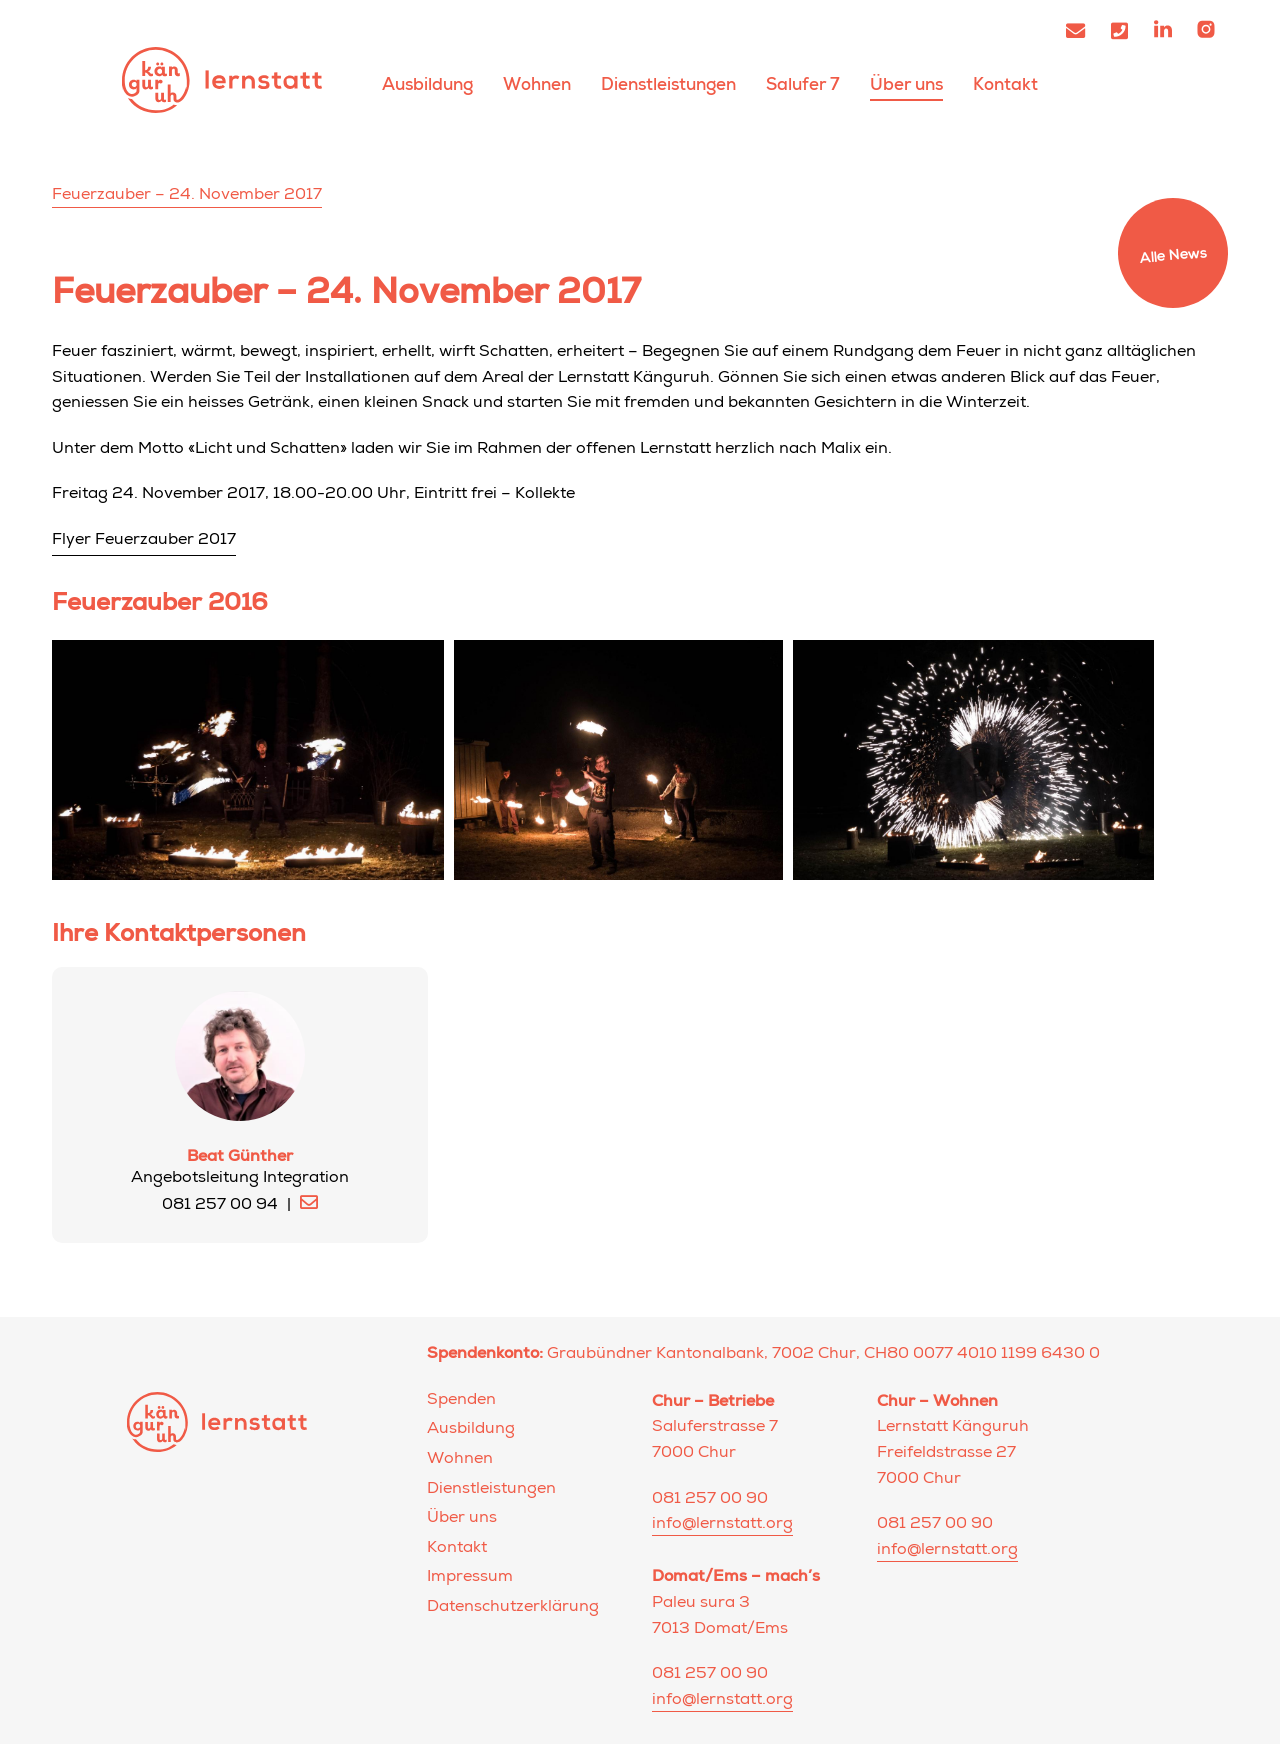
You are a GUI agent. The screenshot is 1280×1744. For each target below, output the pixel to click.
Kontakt (1005, 84)
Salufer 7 (803, 84)
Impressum (470, 1578)
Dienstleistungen (668, 84)
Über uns (906, 84)
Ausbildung (427, 84)
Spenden (461, 1401)
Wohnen (537, 84)
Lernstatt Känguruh (222, 79)
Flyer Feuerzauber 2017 (144, 541)
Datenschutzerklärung (513, 1608)
